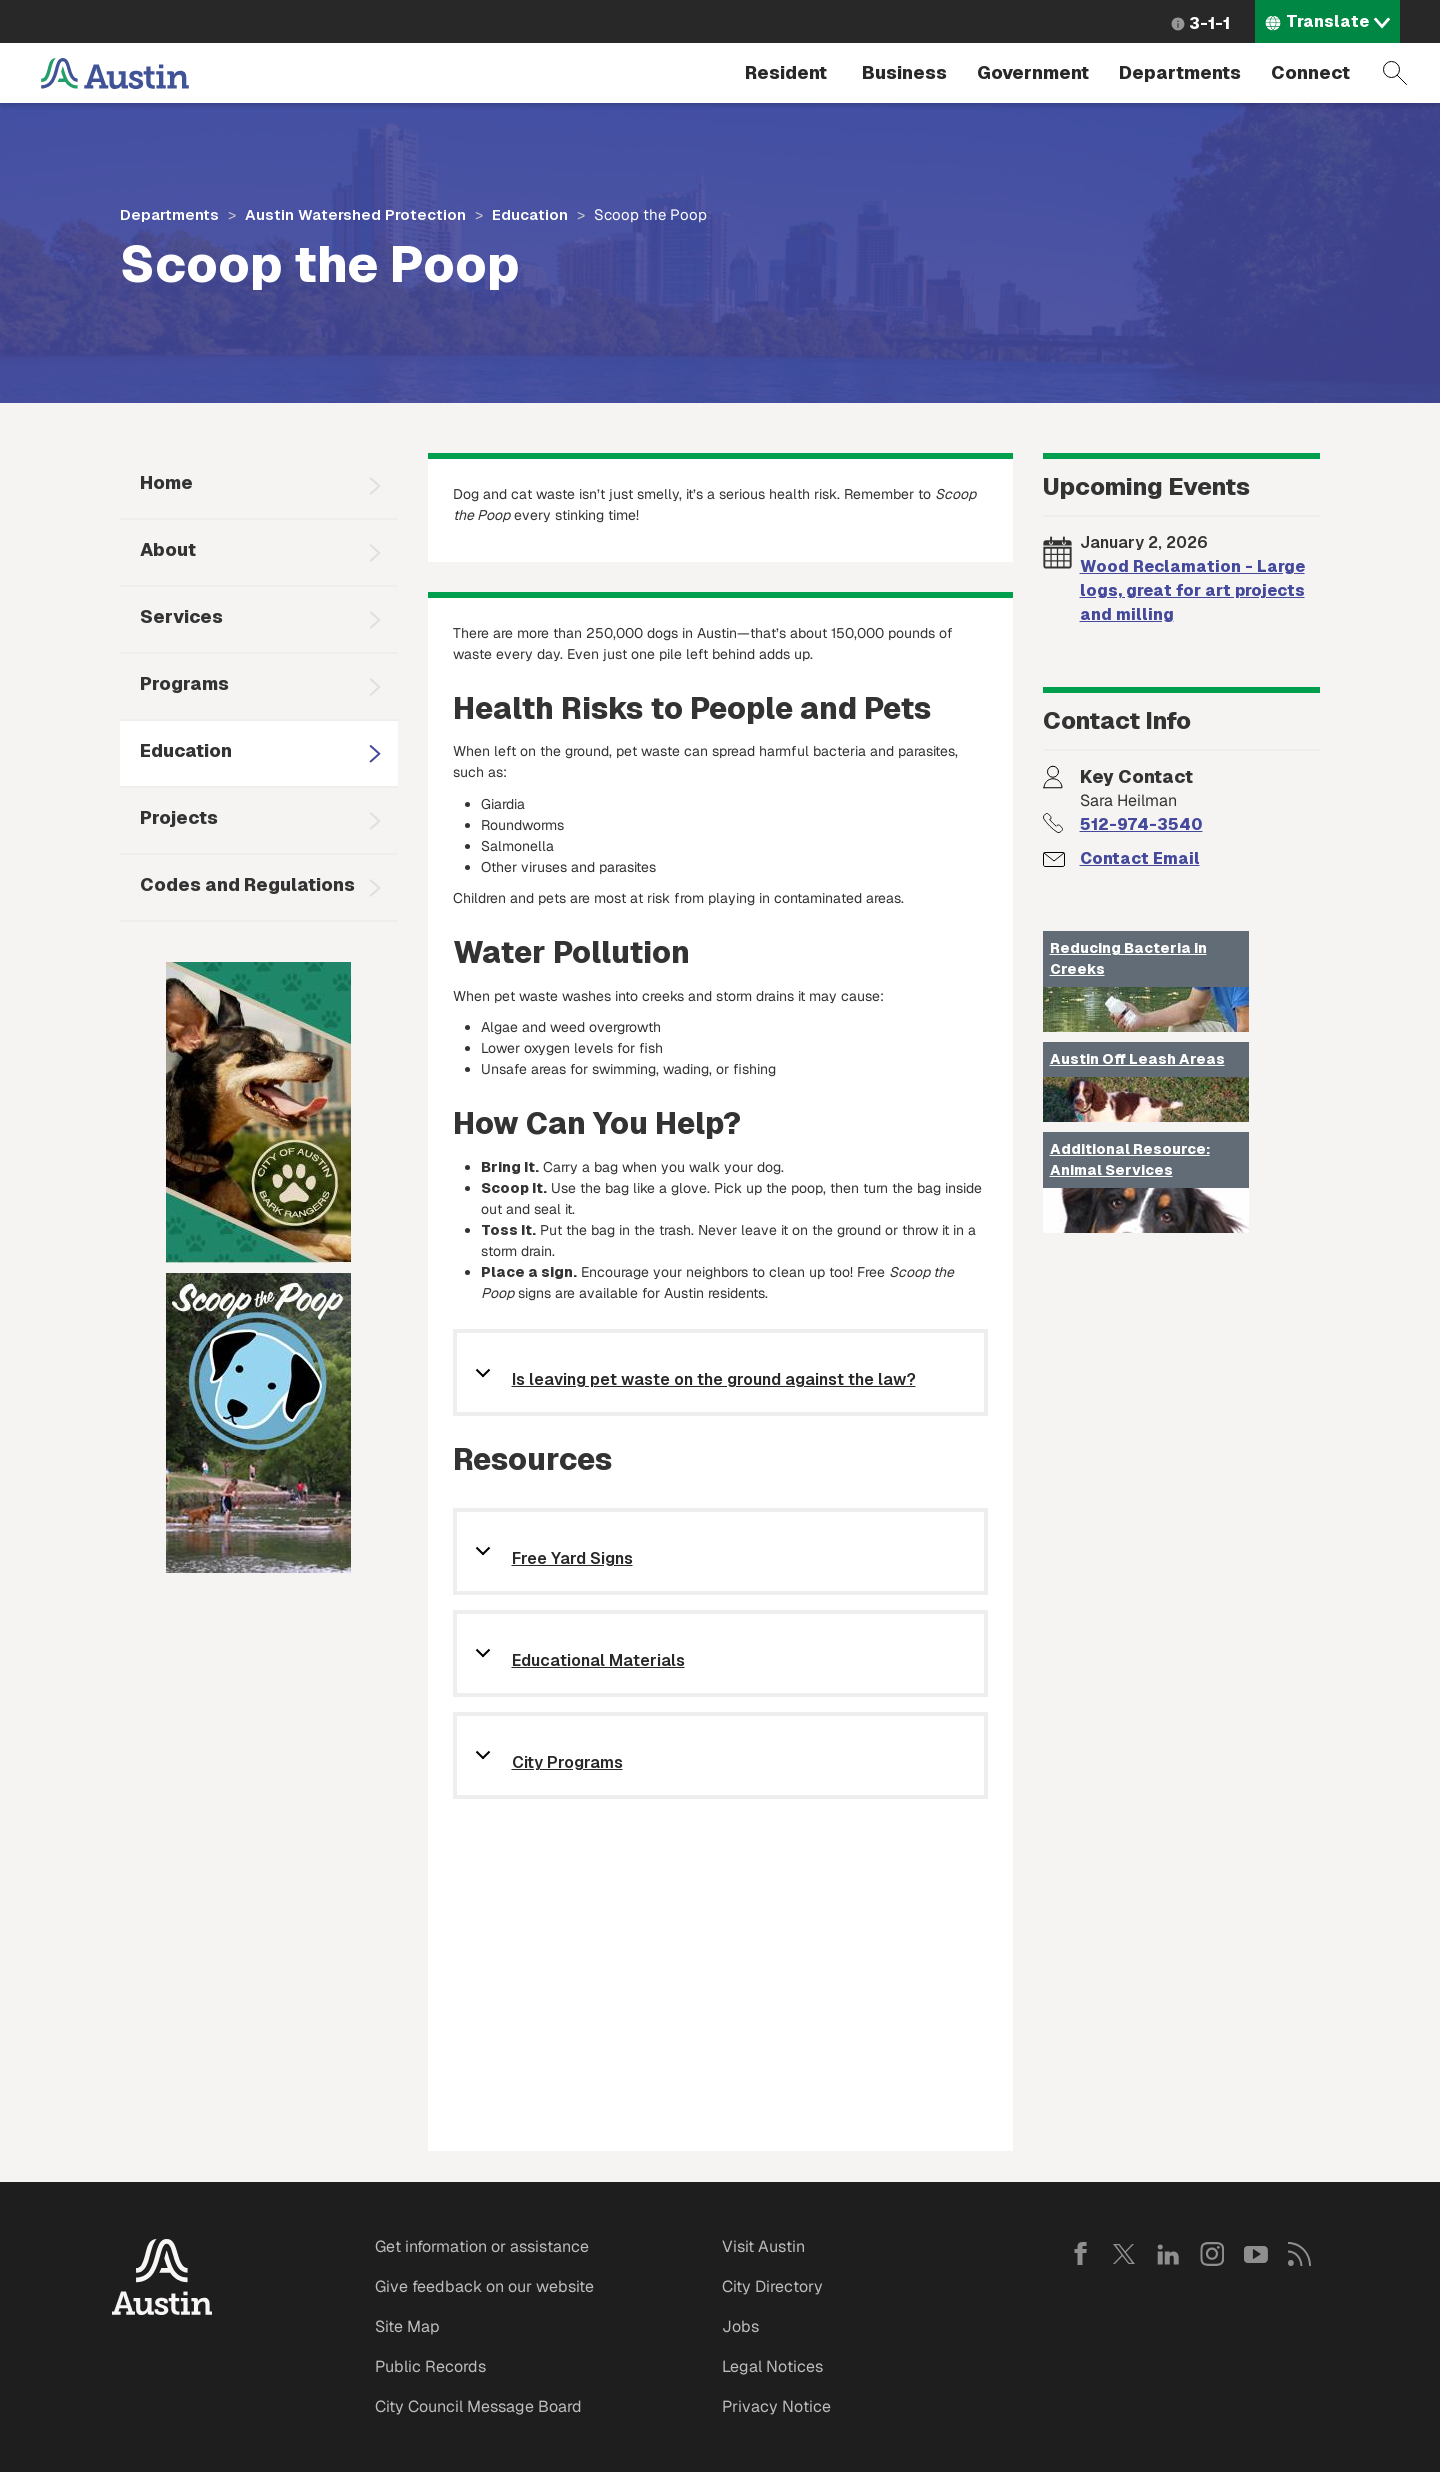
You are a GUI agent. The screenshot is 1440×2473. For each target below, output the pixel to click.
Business (904, 72)
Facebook (1080, 2254)
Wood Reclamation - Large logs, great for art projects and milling (1192, 590)
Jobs (740, 2326)
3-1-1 (1209, 23)
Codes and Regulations (247, 884)
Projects (179, 817)
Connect (1310, 72)
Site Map (407, 2326)
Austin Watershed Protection (355, 214)
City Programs (567, 1763)
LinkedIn (1168, 2254)
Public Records (430, 2366)
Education (530, 214)
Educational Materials (598, 1661)
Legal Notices (772, 2366)
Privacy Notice (776, 2406)
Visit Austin (763, 2246)
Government (1033, 72)
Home (166, 482)
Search (1395, 73)
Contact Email (1140, 858)
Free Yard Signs (572, 1559)
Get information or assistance (482, 2246)
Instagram (1212, 2254)
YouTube (1256, 2254)
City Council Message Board (478, 2406)
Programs (184, 683)
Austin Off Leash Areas (1137, 1059)
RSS (1300, 2254)
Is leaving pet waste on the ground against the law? (714, 1380)
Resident (786, 72)
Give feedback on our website (484, 2286)
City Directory (772, 2286)
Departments (1180, 72)
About (168, 549)
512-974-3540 (1141, 824)
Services (181, 616)
